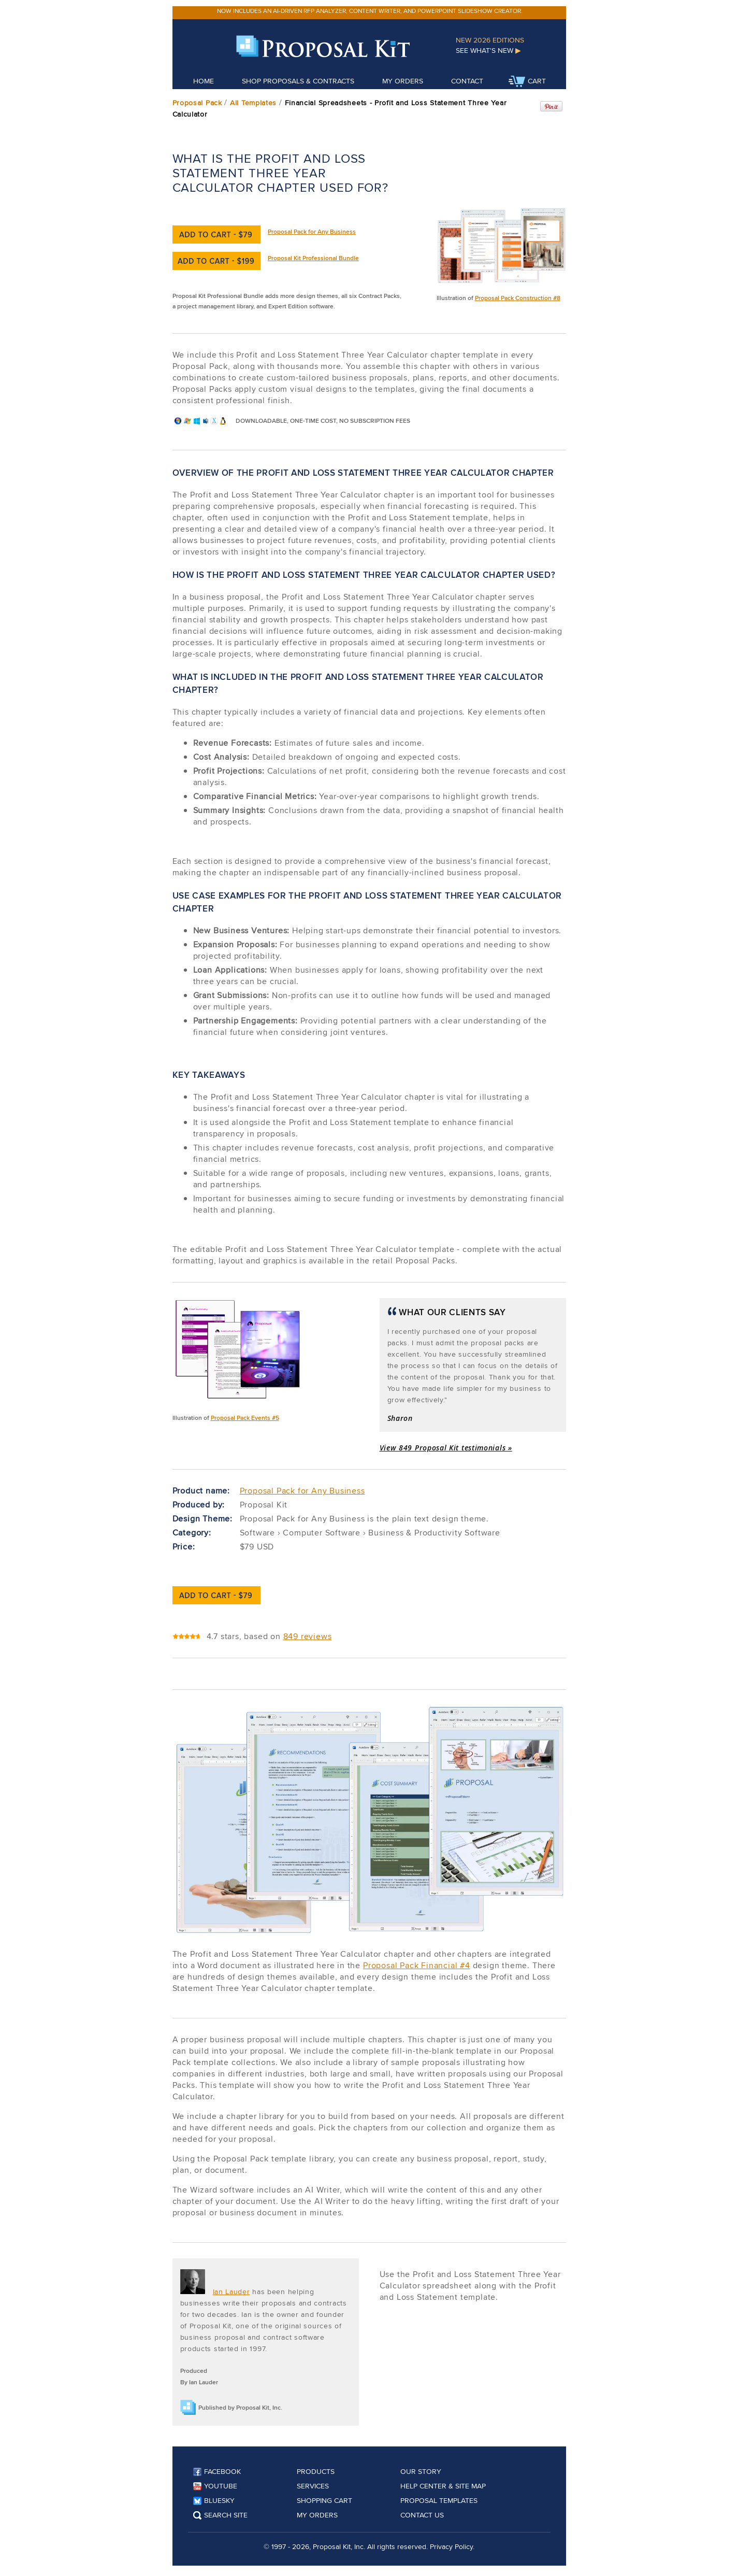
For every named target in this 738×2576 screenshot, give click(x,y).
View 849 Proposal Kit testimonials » (446, 1448)
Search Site (220, 2515)
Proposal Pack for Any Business (312, 231)
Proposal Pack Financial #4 (416, 1965)
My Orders (402, 81)
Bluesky (214, 2500)
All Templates (253, 102)
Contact (467, 81)
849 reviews (307, 1636)
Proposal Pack (197, 102)
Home (203, 81)
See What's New (488, 50)
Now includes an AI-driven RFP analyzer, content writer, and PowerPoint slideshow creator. (370, 10)
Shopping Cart (324, 2500)
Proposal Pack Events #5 (245, 1417)
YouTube (215, 2486)
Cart (527, 82)
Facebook (217, 2471)
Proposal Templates (438, 2500)
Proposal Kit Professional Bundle (313, 257)
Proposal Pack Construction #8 (517, 297)
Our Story (420, 2471)
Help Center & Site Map (443, 2486)
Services (313, 2486)
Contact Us (422, 2515)
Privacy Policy (451, 2546)
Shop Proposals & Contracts (298, 81)
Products (316, 2471)
